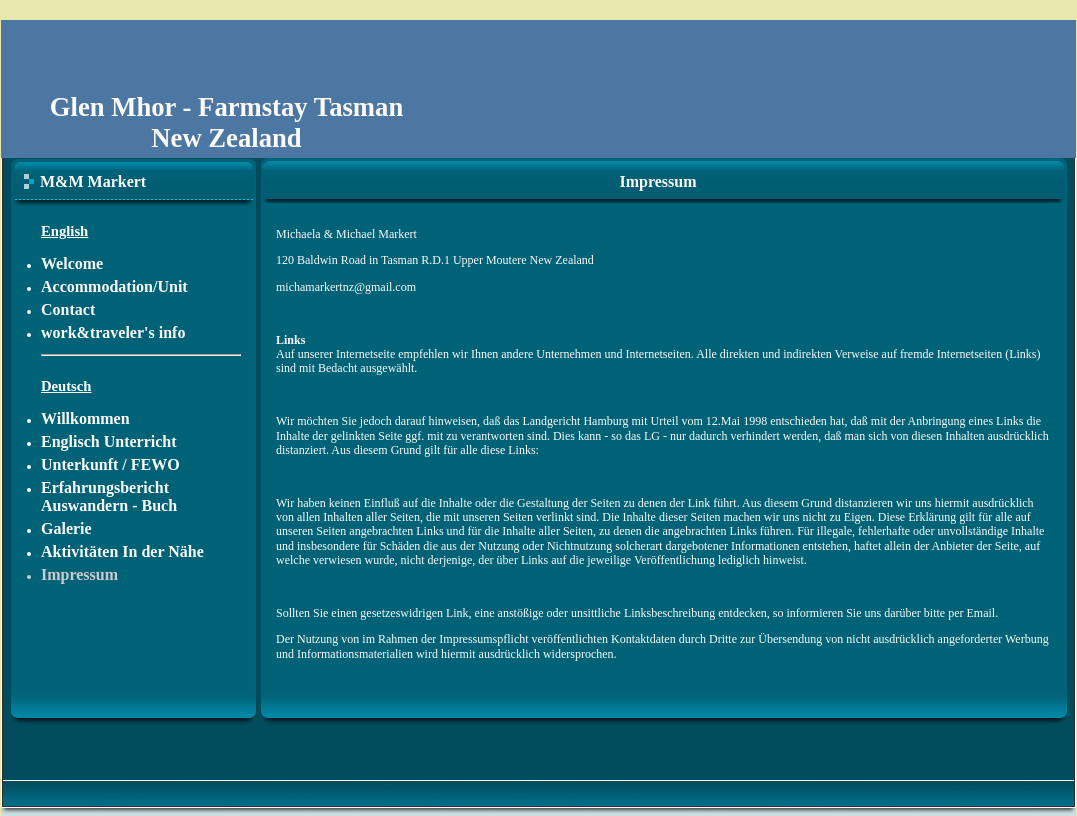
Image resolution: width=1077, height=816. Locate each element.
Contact (68, 309)
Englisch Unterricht (109, 441)
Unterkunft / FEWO (110, 464)
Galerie (66, 528)
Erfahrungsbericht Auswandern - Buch (109, 496)
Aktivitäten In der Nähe (122, 551)
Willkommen (85, 418)
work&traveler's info (113, 332)
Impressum (79, 574)
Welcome (72, 263)
